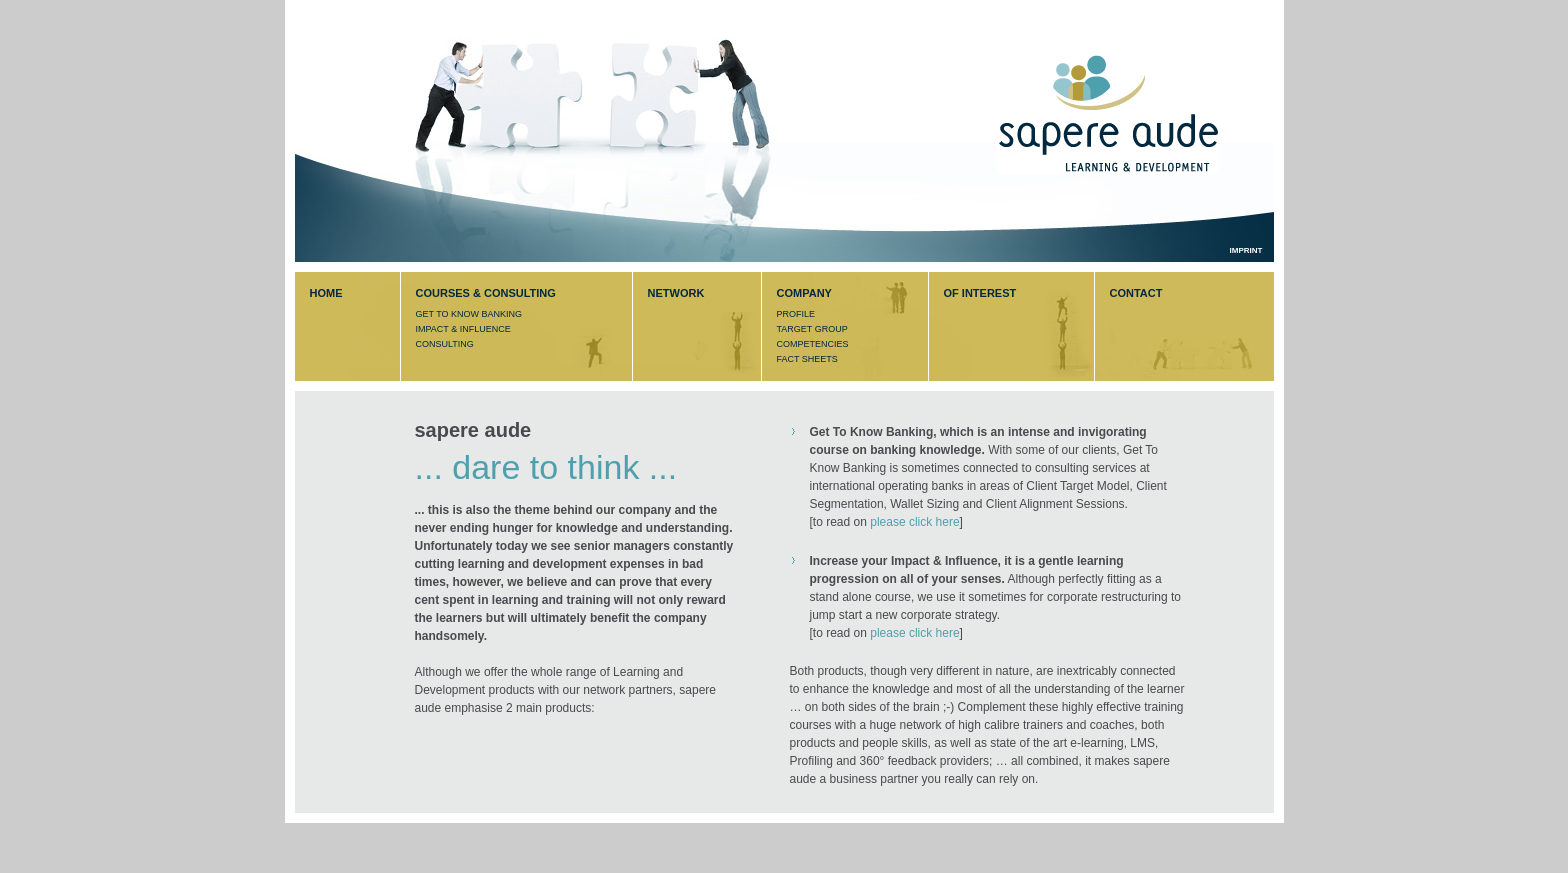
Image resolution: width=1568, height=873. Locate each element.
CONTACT (1136, 293)
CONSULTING (445, 344)
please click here (914, 522)
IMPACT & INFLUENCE (463, 329)
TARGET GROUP (812, 329)
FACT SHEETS (807, 359)
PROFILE (796, 314)
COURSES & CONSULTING (486, 293)
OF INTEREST (980, 293)
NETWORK (676, 293)
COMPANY (804, 293)
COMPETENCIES (813, 344)
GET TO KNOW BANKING (469, 314)
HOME (326, 293)
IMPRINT (1246, 250)
